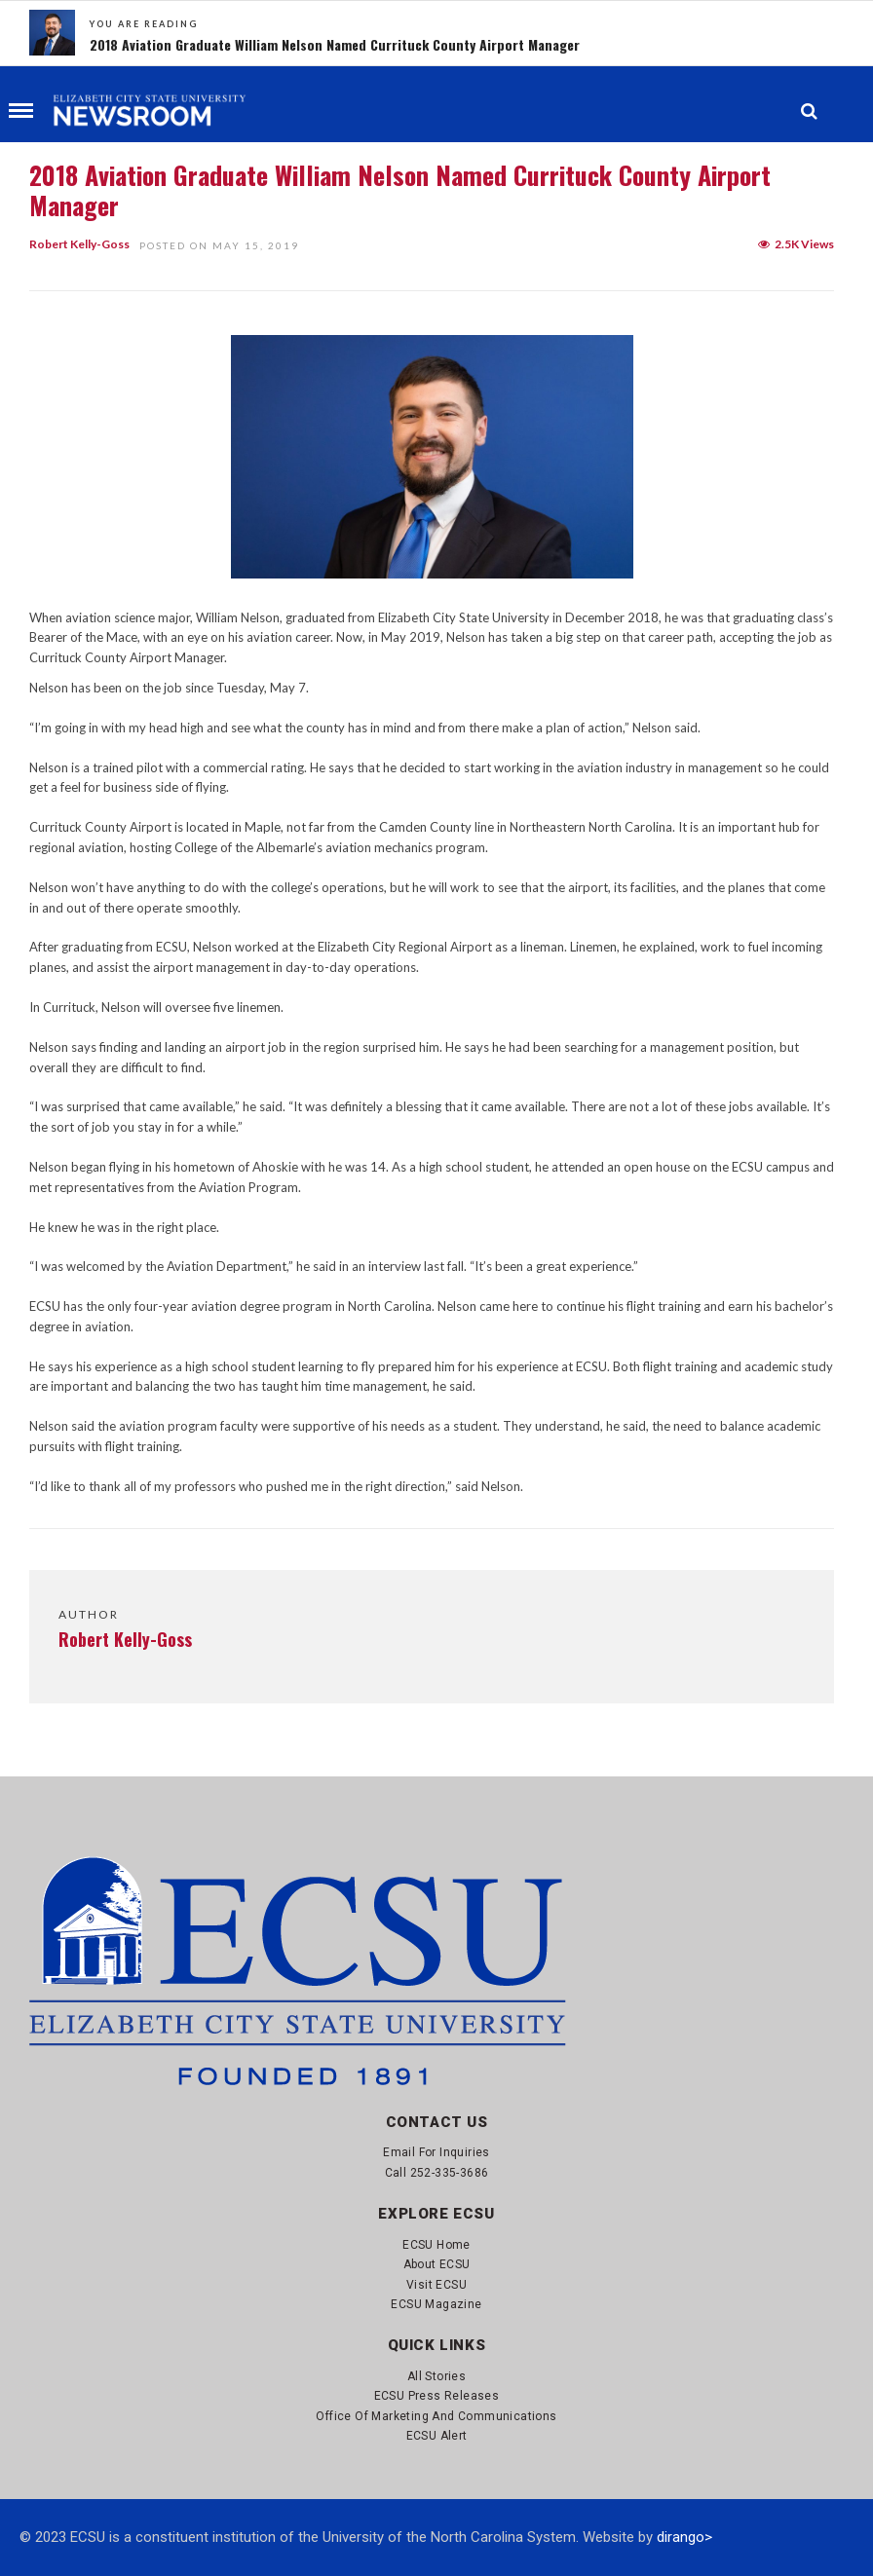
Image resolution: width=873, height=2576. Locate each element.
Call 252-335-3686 (437, 2173)
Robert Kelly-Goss (79, 244)
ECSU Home (436, 2245)
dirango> (684, 2537)
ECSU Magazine (436, 2304)
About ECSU (437, 2264)
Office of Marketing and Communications (436, 2416)
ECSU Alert (437, 2436)
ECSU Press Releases (437, 2396)
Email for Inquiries (436, 2152)
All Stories (436, 2376)
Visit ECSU (436, 2285)
